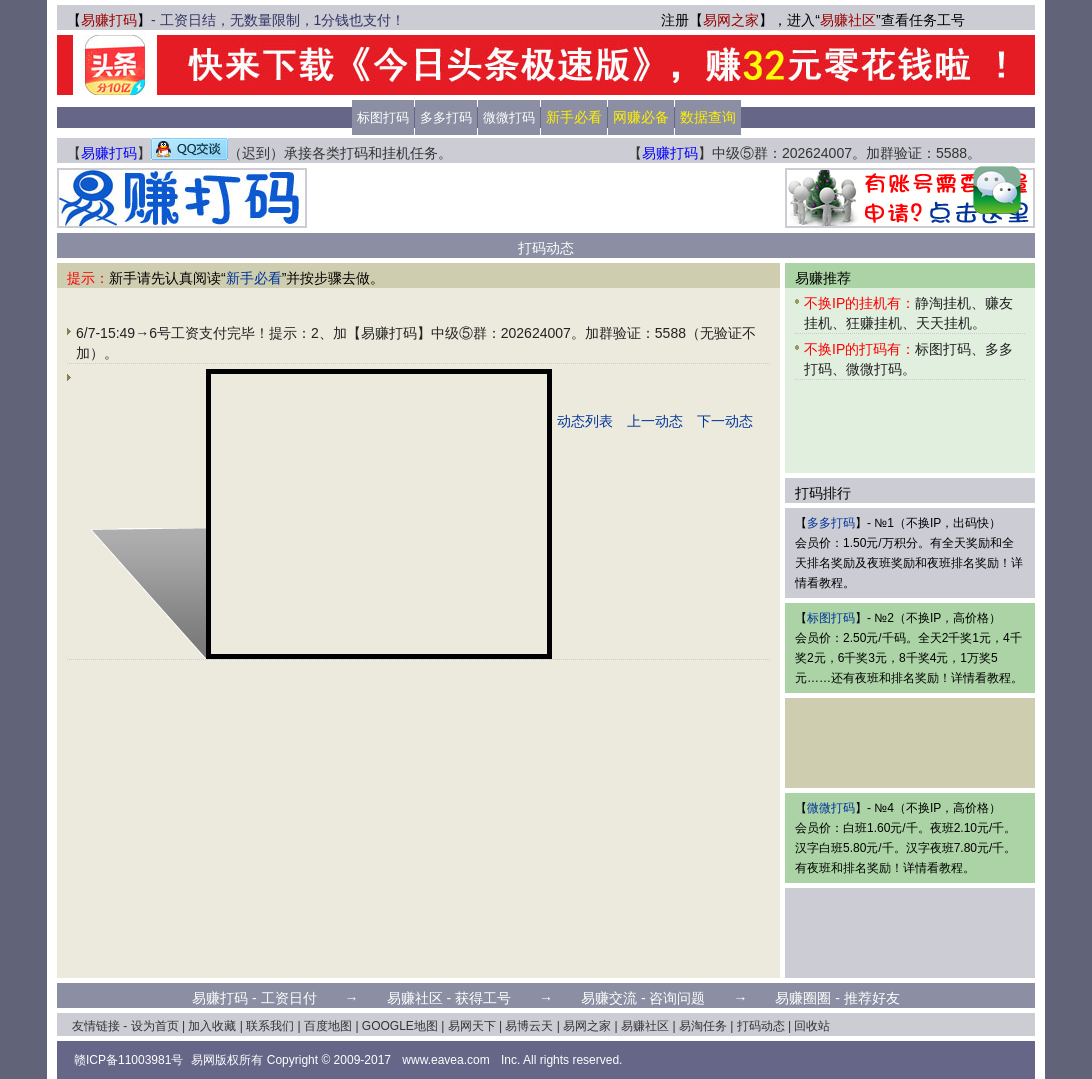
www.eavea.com (445, 1060)
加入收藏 (212, 1026)
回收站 (812, 1026)
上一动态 (655, 421)
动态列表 (585, 421)
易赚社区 (848, 20)
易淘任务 (703, 1026)
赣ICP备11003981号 (128, 1060)
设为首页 (155, 1026)
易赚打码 (109, 20)
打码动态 (761, 1026)
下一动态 (725, 421)
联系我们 (270, 1026)
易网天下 (472, 1026)
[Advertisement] (546, 198)
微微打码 (509, 117)
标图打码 (383, 117)
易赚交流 (609, 998)
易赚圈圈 (803, 998)
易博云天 (529, 1026)
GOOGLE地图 (400, 1026)
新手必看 (254, 278)
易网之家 (731, 20)
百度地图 (328, 1026)
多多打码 (446, 117)
